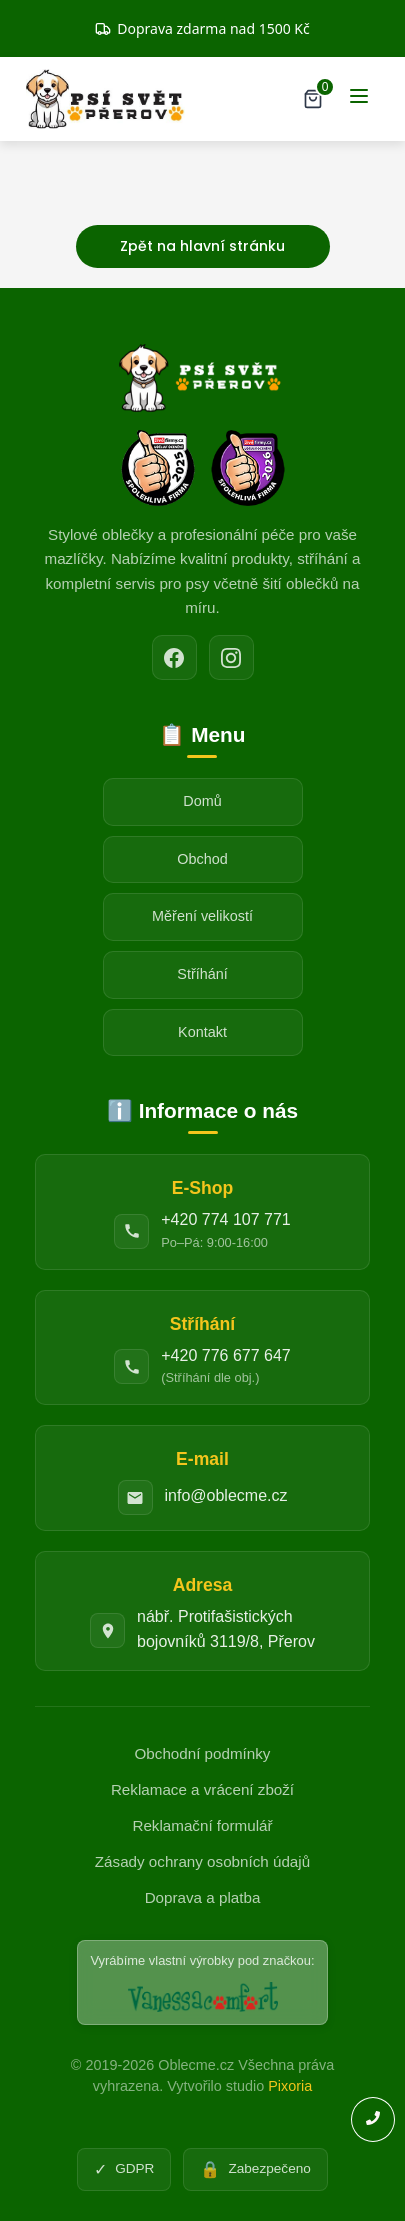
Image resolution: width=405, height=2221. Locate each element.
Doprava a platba (203, 1897)
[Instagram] (231, 657)
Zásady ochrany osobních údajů (202, 1861)
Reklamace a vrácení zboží (202, 1789)
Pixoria (290, 2086)
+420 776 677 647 (225, 1355)
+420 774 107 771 (225, 1219)
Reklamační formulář (202, 1825)
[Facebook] (174, 657)
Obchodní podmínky (203, 1753)
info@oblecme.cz (226, 1495)
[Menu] (359, 99)
